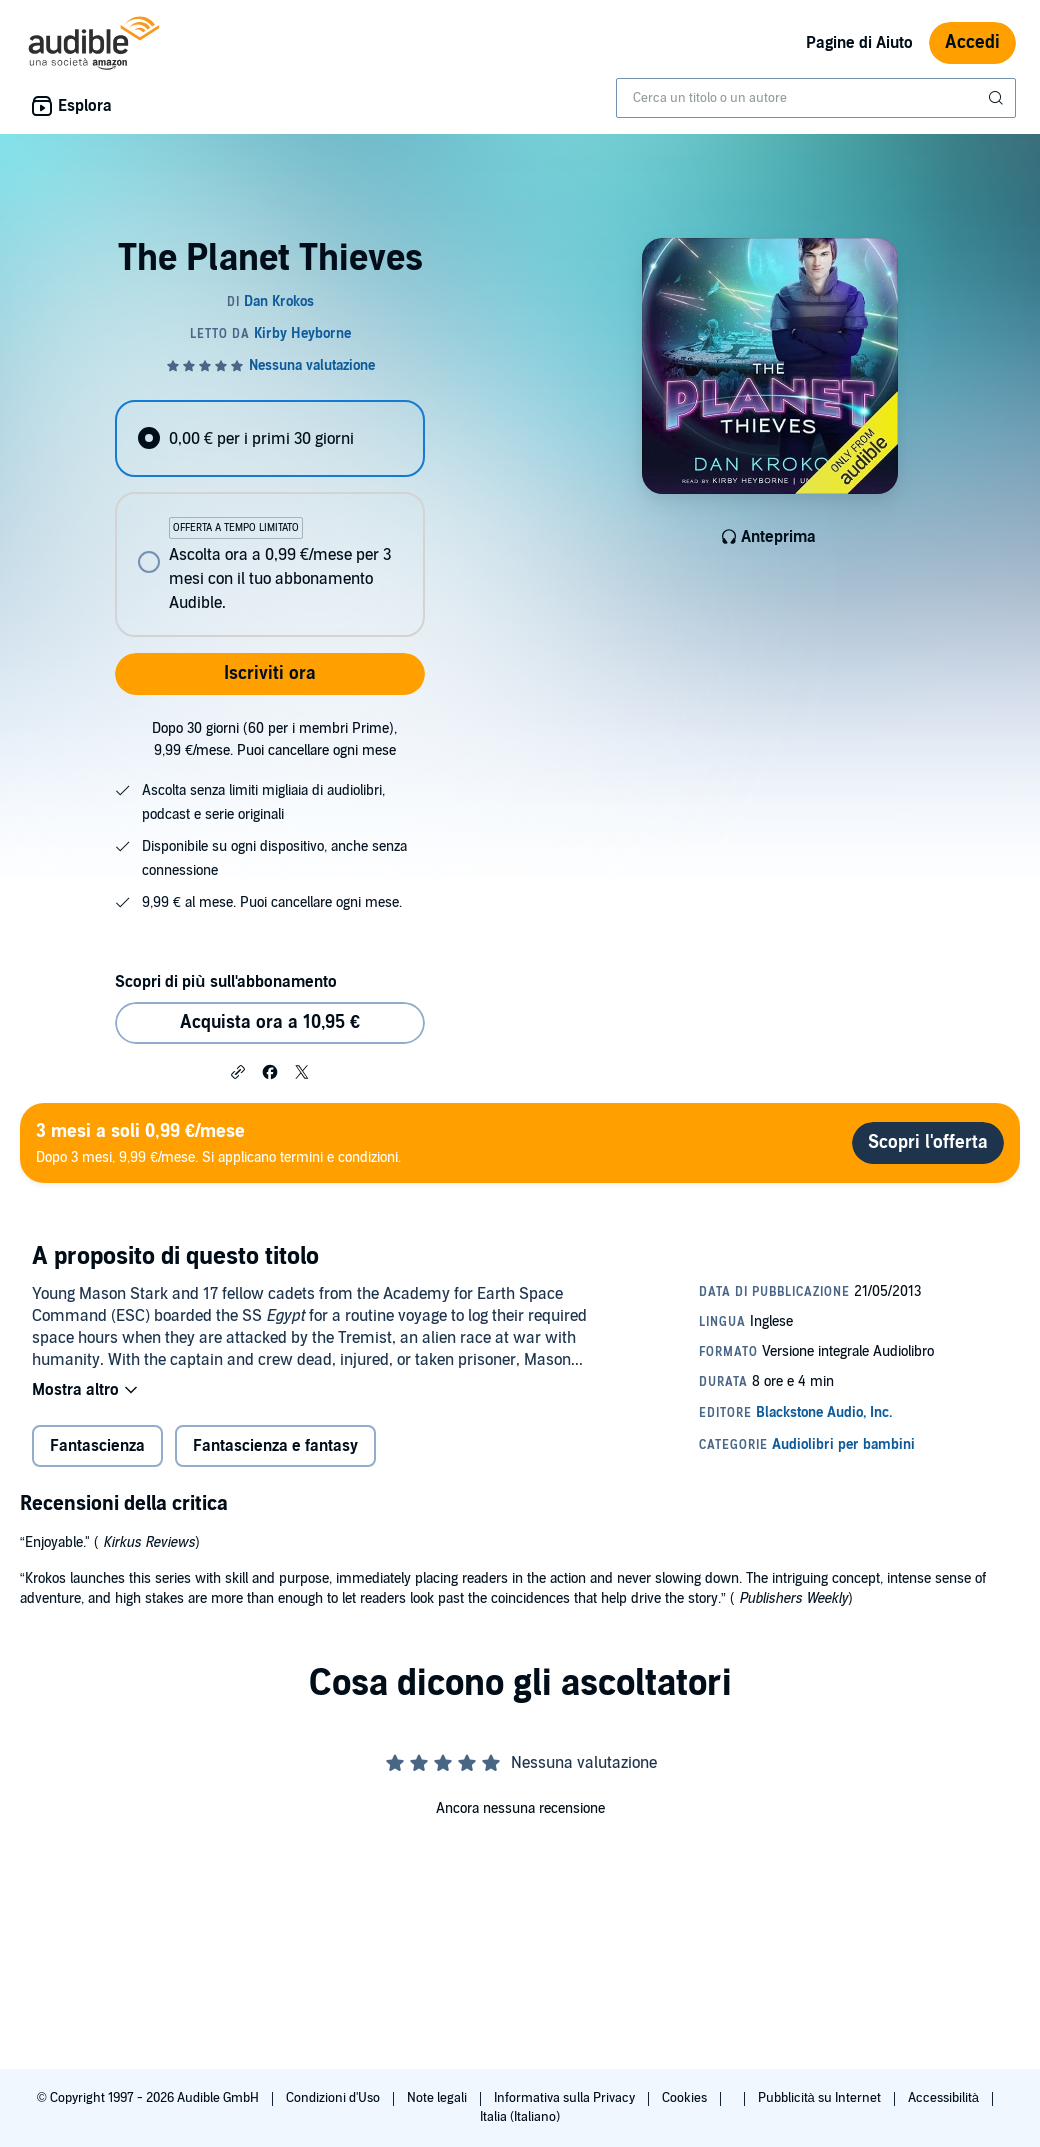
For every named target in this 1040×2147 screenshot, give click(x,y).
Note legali (438, 2098)
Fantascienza (97, 1446)
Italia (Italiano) (520, 2117)
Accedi (972, 42)
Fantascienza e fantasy (275, 1446)
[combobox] (816, 98)
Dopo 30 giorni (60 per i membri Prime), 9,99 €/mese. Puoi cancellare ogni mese (274, 739)
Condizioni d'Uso (334, 2098)
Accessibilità (945, 2098)
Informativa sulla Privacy (566, 2098)
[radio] (269, 438)
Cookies (686, 2098)
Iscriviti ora (270, 673)
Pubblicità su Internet (821, 2098)
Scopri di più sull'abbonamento (225, 982)
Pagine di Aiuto (859, 43)
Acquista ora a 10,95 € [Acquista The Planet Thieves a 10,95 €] (270, 1022)
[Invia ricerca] (998, 98)
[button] (238, 1071)
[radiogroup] (269, 518)
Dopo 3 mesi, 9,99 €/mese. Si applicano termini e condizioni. (218, 1142)
